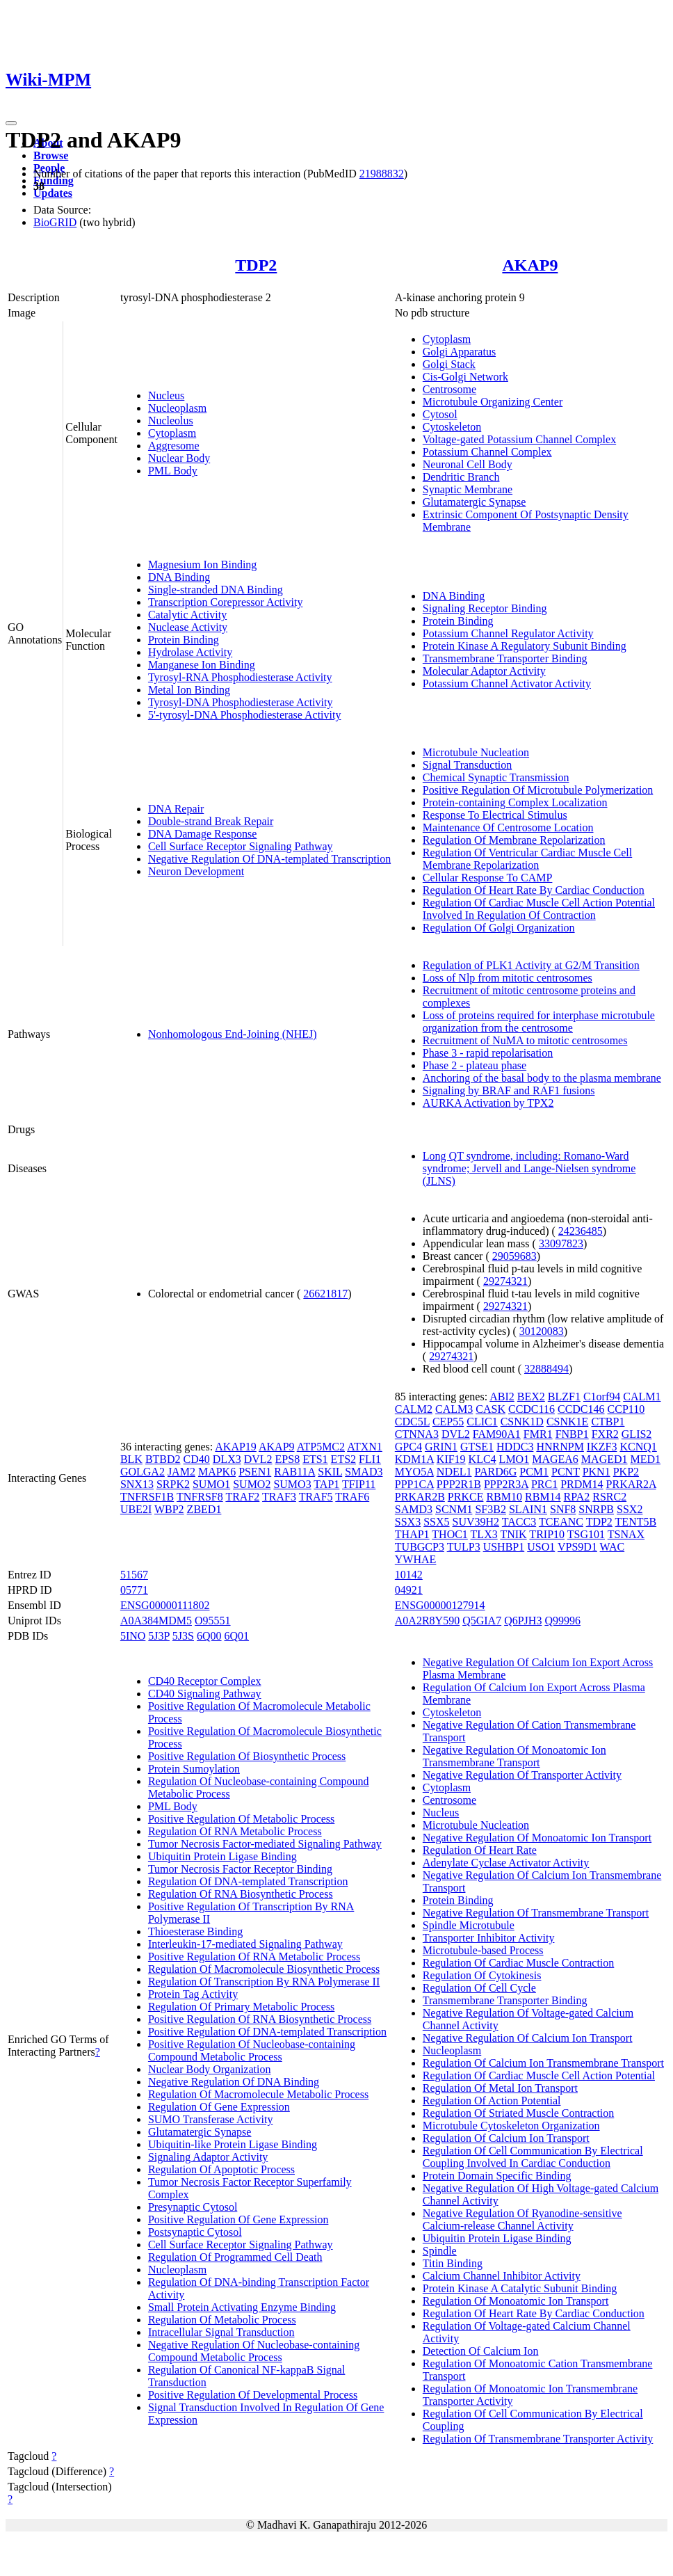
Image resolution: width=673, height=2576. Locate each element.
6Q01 (237, 1636)
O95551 (213, 1620)
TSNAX (626, 1534)
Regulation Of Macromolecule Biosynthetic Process (264, 1969)
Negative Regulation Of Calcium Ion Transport (528, 2038)
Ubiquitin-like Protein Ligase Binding (232, 2144)
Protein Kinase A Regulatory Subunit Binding (524, 646)
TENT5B (636, 1522)
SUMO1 (211, 1484)
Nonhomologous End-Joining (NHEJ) (232, 1034)
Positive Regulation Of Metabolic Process (241, 1819)
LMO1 (514, 1459)
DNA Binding (179, 577)
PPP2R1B (459, 1484)
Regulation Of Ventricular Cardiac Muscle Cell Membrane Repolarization (527, 859)
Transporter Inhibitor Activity (489, 1938)
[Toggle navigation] (11, 123)
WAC (612, 1547)
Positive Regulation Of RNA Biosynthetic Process (259, 2019)
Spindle (440, 2251)
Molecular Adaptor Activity (484, 671)
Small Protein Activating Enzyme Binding (242, 2307)
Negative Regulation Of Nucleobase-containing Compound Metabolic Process (253, 2351)
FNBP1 (572, 1434)
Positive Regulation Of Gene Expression (238, 2219)
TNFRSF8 (200, 1497)
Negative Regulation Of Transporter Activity (522, 1775)
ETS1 (314, 1459)
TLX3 (484, 1534)
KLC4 (482, 1459)
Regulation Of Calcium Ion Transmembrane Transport (543, 2063)
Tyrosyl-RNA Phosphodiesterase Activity (240, 677)
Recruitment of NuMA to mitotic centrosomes (525, 1040)
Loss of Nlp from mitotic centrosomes (507, 978)
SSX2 (629, 1509)
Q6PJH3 (523, 1620)
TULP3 (463, 1547)
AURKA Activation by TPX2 (488, 1103)
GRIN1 (441, 1447)
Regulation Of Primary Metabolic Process (241, 2007)
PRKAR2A (631, 1484)
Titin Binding (453, 2263)
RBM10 (504, 1497)
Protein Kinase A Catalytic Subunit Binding (520, 2288)
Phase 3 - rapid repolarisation (488, 1053)
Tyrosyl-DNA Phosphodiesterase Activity (240, 702)
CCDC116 (531, 1409)
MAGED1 (604, 1459)
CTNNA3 (417, 1434)
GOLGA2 (142, 1472)
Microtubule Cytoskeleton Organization (511, 2125)
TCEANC (561, 1522)
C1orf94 (601, 1396)
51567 (134, 1575)
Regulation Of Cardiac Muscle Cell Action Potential (539, 2075)
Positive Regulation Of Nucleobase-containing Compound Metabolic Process (251, 2050)
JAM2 (181, 1472)
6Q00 (209, 1636)
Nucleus (166, 395)
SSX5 (436, 1522)
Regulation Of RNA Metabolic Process (235, 1831)
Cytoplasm (172, 433)
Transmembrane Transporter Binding (505, 658)
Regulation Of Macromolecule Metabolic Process (258, 2094)
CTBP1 (607, 1421)
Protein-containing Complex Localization (515, 802)
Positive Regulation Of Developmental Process (252, 2395)
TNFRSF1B (147, 1497)
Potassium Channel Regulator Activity (508, 633)
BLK (131, 1459)
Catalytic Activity (187, 615)
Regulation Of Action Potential (492, 2100)
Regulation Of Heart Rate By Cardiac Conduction (533, 890)
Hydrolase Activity (190, 652)
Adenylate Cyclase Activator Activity (506, 1863)
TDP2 (256, 265)
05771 (134, 1590)
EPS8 (287, 1459)
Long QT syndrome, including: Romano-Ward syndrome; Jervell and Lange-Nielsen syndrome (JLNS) (529, 1168)
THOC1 (450, 1534)
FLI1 (370, 1459)
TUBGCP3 (419, 1547)
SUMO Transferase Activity (210, 2119)
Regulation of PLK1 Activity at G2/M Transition (531, 965)
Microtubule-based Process (483, 1950)
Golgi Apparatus (459, 352)
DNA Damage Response (202, 834)
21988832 (381, 173)
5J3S (183, 1636)
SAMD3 (413, 1509)
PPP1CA (414, 1484)
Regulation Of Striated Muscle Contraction (519, 2113)
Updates (52, 193)
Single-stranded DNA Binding (215, 589)
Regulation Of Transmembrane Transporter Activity (538, 2439)
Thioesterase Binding (195, 1931)
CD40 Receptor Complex (204, 1681)
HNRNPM (559, 1447)
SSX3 (408, 1522)
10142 (409, 1575)
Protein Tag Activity (193, 1994)
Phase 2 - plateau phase (474, 1065)
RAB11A (294, 1472)
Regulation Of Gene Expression (219, 2107)
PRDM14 (581, 1484)
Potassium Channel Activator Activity (507, 683)
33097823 (561, 1243)
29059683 (514, 1256)
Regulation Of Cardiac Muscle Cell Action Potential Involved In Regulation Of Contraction (539, 909)
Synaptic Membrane (467, 489)
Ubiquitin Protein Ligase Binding (222, 1856)
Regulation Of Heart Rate (480, 1850)
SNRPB (596, 1509)
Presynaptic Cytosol (192, 2207)
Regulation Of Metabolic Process (222, 2320)
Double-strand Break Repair (210, 821)
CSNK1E (567, 1421)
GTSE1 (477, 1447)
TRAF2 (242, 1497)
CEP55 (448, 1421)
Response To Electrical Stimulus (495, 815)
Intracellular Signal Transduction (221, 2332)
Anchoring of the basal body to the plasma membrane (542, 1078)
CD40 (197, 1459)
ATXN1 (364, 1447)
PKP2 (626, 1472)
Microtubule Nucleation (476, 752)
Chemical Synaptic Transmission (496, 777)
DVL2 (258, 1459)
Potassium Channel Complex (487, 452)
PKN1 (596, 1472)
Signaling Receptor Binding (485, 608)
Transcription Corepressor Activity (225, 602)
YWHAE (416, 1559)
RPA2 (577, 1497)
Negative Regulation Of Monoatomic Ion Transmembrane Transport (514, 1756)
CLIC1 (482, 1421)
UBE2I (136, 1509)
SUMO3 (292, 1484)
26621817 (325, 1293)
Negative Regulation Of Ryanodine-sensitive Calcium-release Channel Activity (522, 2219)
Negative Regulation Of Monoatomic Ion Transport (537, 1837)
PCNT (565, 1472)
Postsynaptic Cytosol (195, 2232)
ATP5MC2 (321, 1447)
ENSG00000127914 (440, 1605)
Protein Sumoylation (194, 1769)
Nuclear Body (179, 458)
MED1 (646, 1459)
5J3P (159, 1636)
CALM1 (641, 1396)
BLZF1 (564, 1396)
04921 (409, 1590)
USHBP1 (504, 1547)
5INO (132, 1636)
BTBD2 (163, 1459)
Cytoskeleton (452, 427)
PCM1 (534, 1472)
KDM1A (414, 1459)
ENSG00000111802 (165, 1605)
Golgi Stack (449, 364)
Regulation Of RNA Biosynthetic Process (240, 1894)
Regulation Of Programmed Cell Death (235, 2257)
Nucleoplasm (177, 408)
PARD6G (495, 1472)
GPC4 (408, 1447)
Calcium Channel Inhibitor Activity (502, 2276)
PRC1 (544, 1484)
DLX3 (227, 1459)
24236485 (580, 1231)
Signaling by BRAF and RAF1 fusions (509, 1090)
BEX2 (531, 1396)
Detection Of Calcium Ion (481, 2351)
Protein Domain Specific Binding (497, 2176)
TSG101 (586, 1534)
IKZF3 (602, 1447)
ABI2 (501, 1396)
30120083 (541, 1331)
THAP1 (412, 1534)
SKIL (330, 1472)
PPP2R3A (506, 1484)
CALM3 (454, 1409)
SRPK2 (173, 1484)
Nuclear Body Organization (209, 2069)
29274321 (505, 1281)
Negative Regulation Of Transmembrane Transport (536, 1913)
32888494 (546, 1369)
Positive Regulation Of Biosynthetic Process (247, 1756)
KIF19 (451, 1459)
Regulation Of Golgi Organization (499, 928)
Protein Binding (183, 640)
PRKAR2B (420, 1497)
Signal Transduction (467, 765)
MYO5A (414, 1472)
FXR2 (605, 1434)
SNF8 (563, 1509)
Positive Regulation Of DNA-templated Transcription (267, 2032)
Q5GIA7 (481, 1620)
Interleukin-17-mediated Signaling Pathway (245, 1944)
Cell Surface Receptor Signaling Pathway (240, 846)
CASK (490, 1409)
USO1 (541, 1547)
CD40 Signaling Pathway (204, 1693)
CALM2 (413, 1409)
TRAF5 (316, 1497)
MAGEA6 (555, 1459)
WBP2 (169, 1509)
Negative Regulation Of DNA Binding (233, 2082)
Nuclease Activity (187, 627)
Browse (50, 155)
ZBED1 (204, 1509)
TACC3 (519, 1522)
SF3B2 (490, 1509)
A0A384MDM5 (156, 1620)
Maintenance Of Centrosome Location (508, 827)
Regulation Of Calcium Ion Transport (506, 2138)
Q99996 (562, 1620)
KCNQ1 (637, 1447)
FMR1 (538, 1434)
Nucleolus (170, 420)
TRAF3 (279, 1497)
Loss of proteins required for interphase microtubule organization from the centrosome (539, 1021)
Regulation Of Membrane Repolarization (514, 840)
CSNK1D (522, 1421)
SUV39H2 (476, 1522)
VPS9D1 (577, 1547)
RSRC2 (609, 1497)
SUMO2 (251, 1484)
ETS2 (343, 1459)
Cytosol (440, 414)
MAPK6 (217, 1472)
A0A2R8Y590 (427, 1620)
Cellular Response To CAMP (488, 877)
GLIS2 (637, 1434)
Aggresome (174, 445)
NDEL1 (454, 1472)
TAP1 (326, 1484)
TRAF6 (352, 1497)
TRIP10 (547, 1534)
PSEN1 (254, 1472)
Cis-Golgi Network (465, 377)
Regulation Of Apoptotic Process (221, 2169)
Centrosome (449, 389)
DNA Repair (176, 809)
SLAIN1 (528, 1509)
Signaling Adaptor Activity (208, 2157)
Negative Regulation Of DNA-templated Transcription (269, 859)
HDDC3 (514, 1447)
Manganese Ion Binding (201, 665)
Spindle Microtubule (468, 1925)
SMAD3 (363, 1472)
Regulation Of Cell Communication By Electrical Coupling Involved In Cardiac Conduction (533, 2157)
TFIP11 (358, 1484)
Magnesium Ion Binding (202, 564)
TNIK (513, 1534)
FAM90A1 (497, 1434)
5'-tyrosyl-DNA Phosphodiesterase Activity (244, 715)
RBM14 (543, 1497)
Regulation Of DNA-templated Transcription (248, 1881)
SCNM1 (453, 1509)
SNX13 (137, 1484)
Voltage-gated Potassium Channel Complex (519, 439)
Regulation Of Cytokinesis (482, 1975)
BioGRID (54, 222)
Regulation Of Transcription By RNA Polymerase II (264, 1981)
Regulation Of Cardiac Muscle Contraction (518, 1963)
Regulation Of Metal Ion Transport (500, 2088)
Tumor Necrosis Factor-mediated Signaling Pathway (265, 1844)
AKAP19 (236, 1447)
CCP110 (626, 1409)
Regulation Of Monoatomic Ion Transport (516, 2301)
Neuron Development (196, 871)
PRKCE (466, 1497)
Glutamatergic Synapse (474, 502)
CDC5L (412, 1421)
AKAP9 (530, 265)
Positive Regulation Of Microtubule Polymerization (538, 790)
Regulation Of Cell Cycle (479, 1988)
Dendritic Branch (461, 477)
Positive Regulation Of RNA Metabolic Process (254, 1956)
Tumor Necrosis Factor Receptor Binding (240, 1869)
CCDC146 (581, 1409)
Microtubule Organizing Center (492, 402)
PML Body (172, 471)
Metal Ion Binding (189, 690)
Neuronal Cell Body (467, 464)
